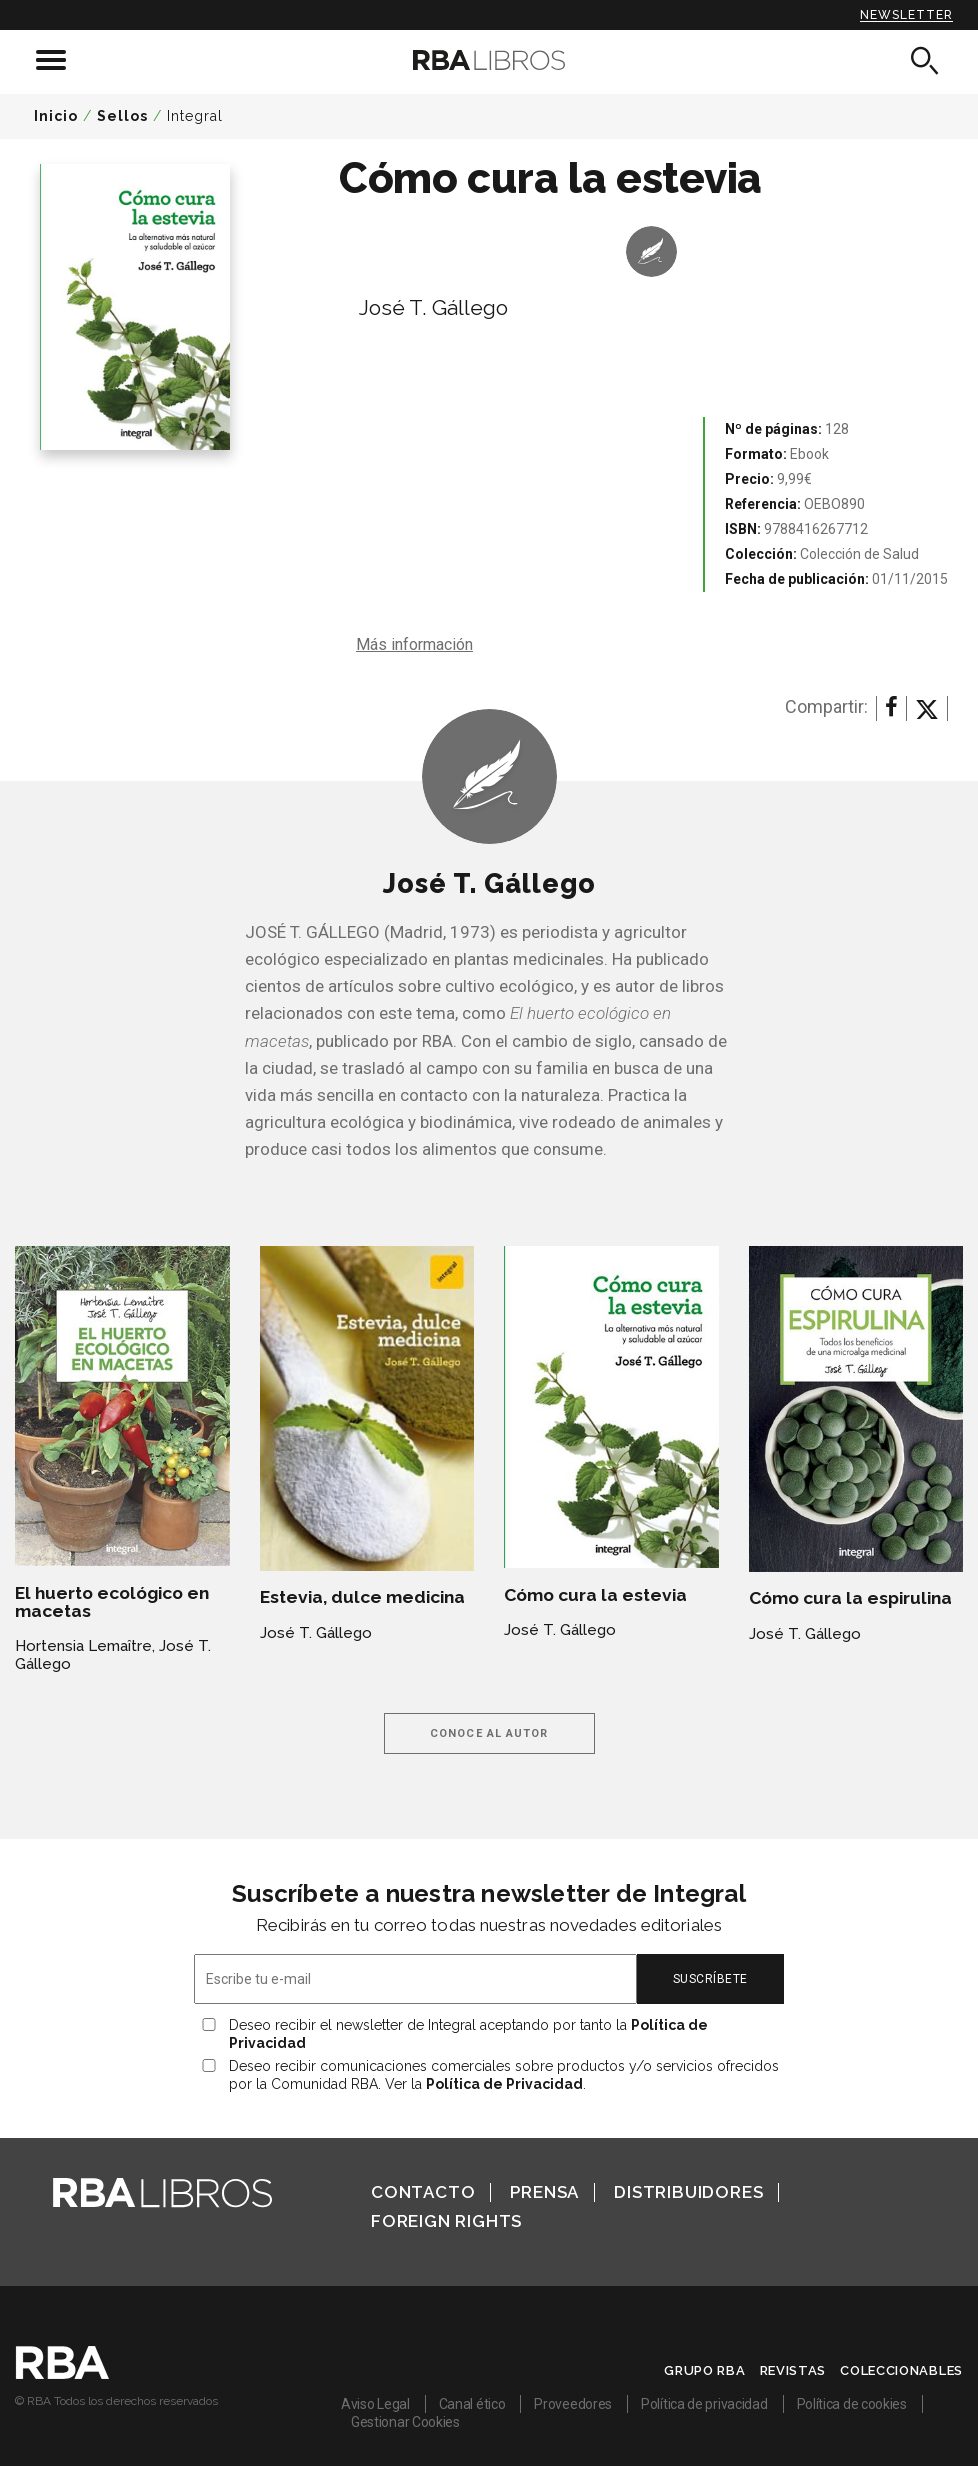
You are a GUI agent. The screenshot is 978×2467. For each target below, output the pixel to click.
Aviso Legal (375, 2404)
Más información (414, 644)
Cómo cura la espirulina (850, 1598)
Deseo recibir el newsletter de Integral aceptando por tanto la (468, 2034)
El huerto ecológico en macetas (112, 1602)
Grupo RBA (704, 2370)
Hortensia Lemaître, (85, 1646)
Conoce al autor (489, 1733)
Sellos (122, 116)
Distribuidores (688, 2192)
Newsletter (906, 15)
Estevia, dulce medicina (362, 1597)
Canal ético (472, 2404)
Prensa (544, 2192)
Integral (195, 116)
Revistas (793, 2370)
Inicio (56, 116)
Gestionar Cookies (405, 2422)
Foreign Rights (446, 2221)
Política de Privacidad (504, 2084)
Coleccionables (901, 2370)
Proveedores (573, 2404)
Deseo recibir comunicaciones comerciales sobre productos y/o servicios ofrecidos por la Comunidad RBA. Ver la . (504, 2075)
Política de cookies (852, 2404)
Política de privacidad (704, 2404)
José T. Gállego (433, 307)
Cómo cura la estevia (595, 1595)
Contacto (423, 2192)
